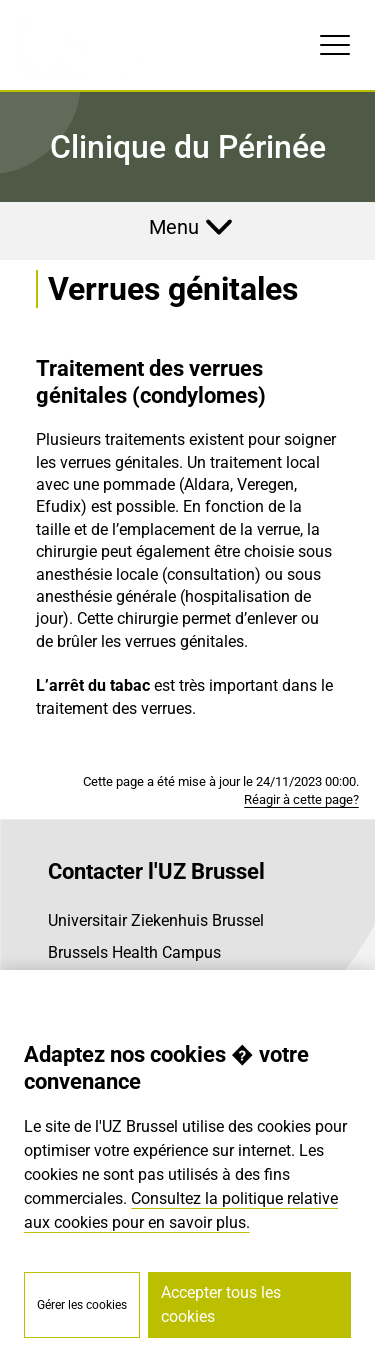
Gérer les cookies (82, 1305)
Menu (174, 227)
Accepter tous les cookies (221, 1304)
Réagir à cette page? (301, 799)
